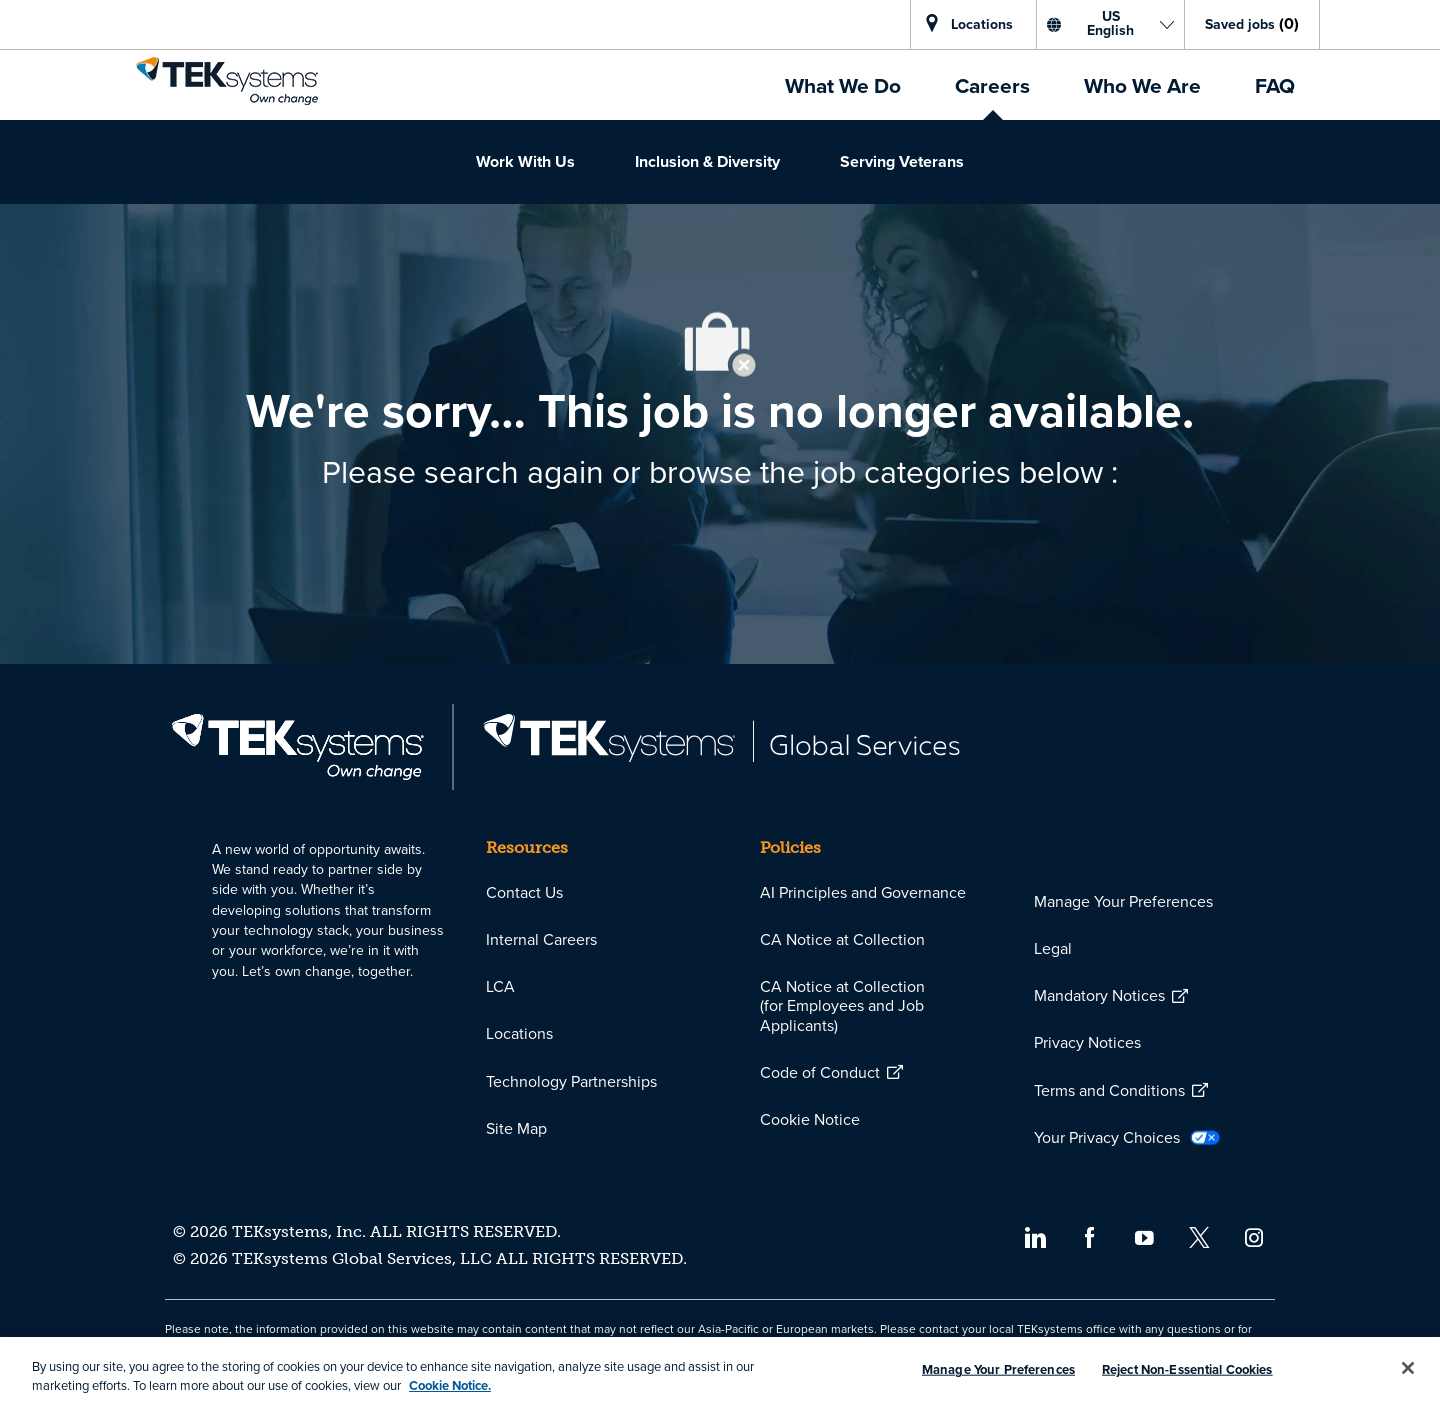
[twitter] (1199, 1236)
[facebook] (1089, 1236)
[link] (227, 81)
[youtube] (1144, 1236)
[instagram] (1254, 1236)
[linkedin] (1034, 1236)
